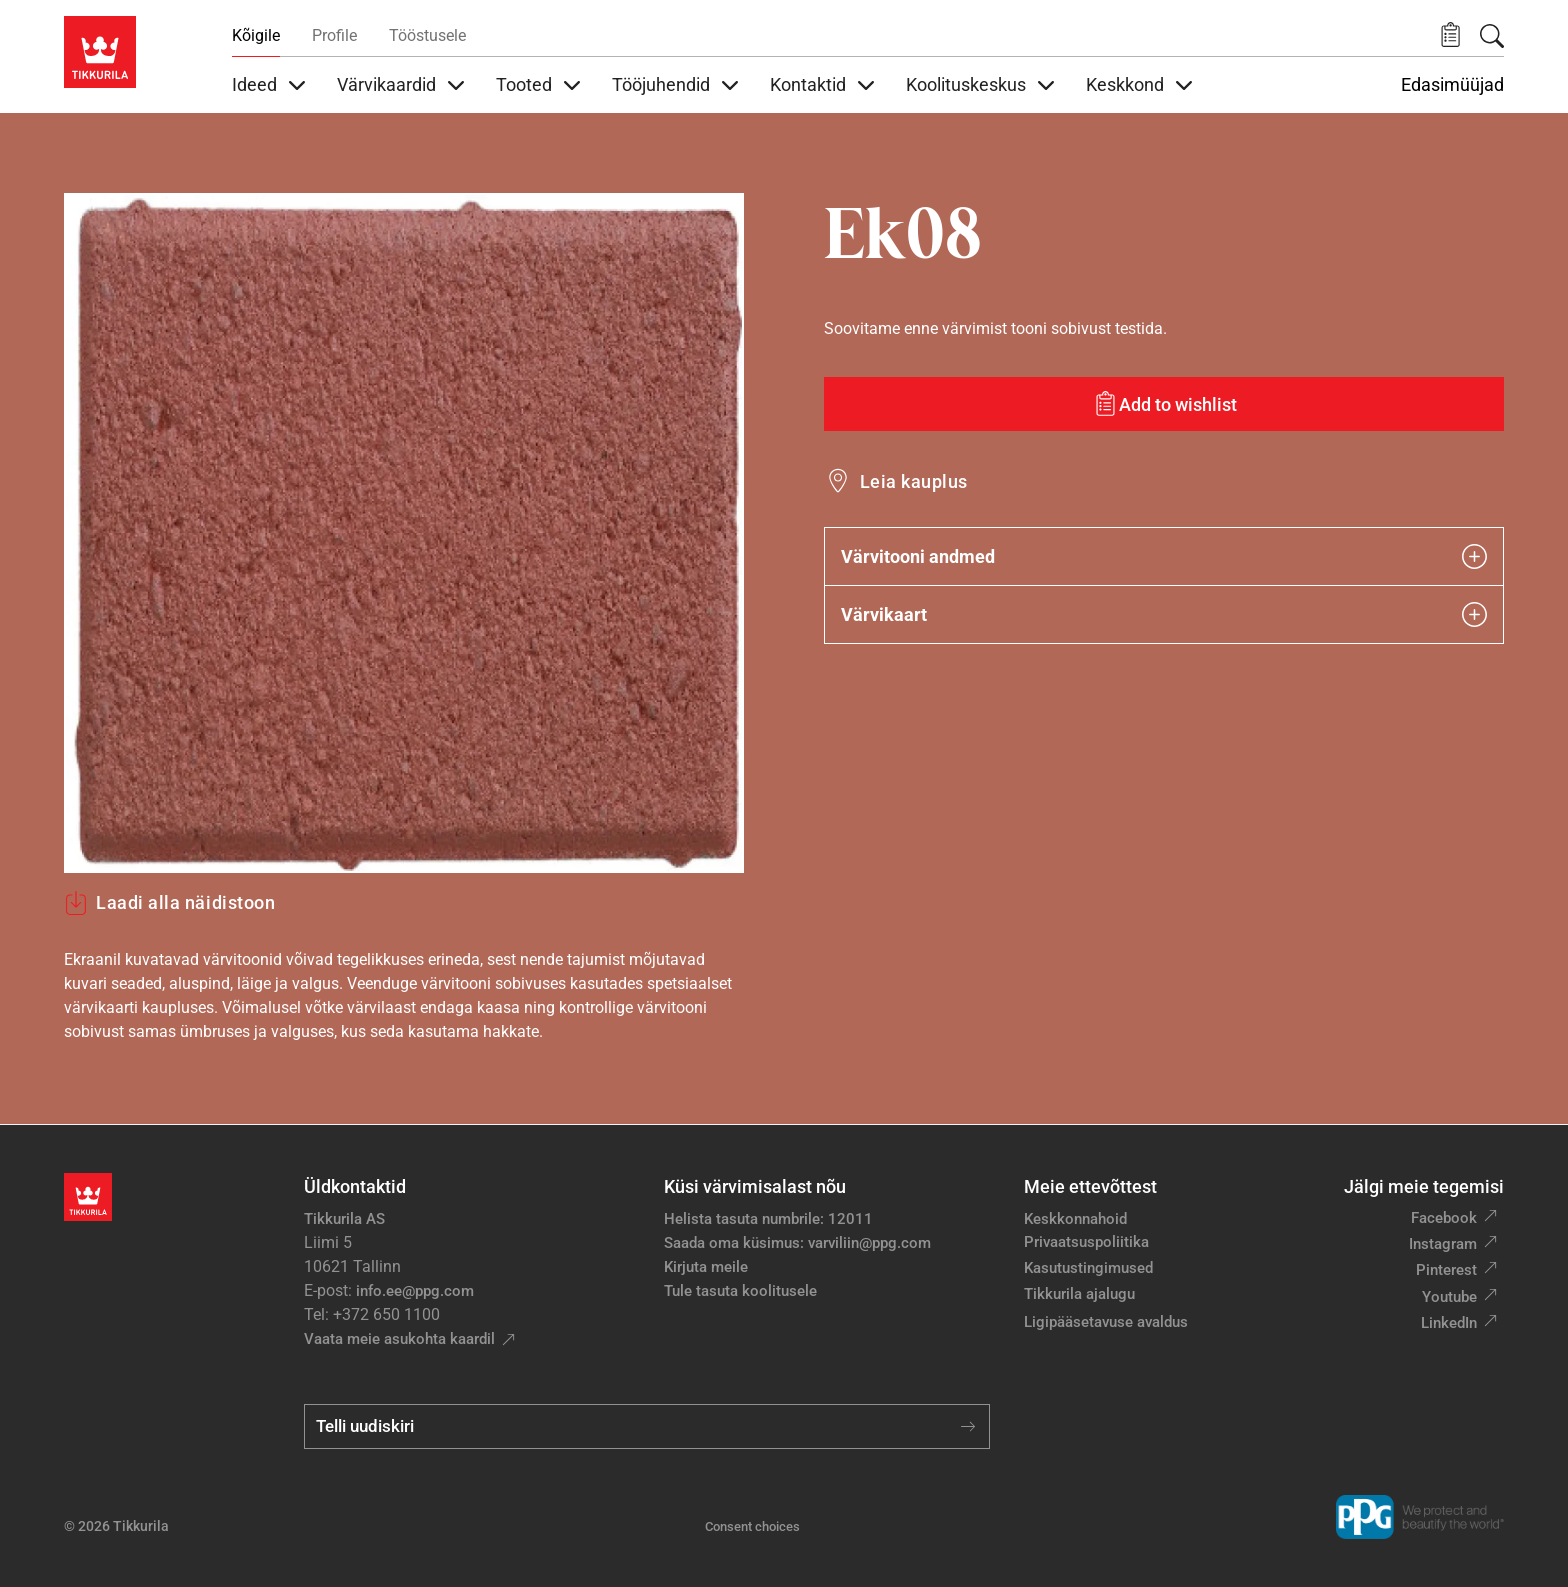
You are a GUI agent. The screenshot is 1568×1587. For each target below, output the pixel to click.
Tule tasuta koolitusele (740, 1291)
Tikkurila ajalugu (1079, 1294)
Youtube (1449, 1297)
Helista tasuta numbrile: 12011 (768, 1219)
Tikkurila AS (344, 1219)
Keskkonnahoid (1075, 1219)
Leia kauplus (914, 481)
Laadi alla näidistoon (169, 903)
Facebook (1444, 1218)
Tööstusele (427, 35)
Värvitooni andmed (1164, 556)
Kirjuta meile (706, 1267)
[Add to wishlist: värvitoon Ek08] (1164, 404)
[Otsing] (1492, 36)
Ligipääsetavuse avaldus (1106, 1322)
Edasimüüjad (1452, 85)
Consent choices (752, 1526)
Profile (334, 35)
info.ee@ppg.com (415, 1291)
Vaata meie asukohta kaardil (399, 1339)
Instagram (1443, 1244)
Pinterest (1446, 1270)
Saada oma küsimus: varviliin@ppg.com (797, 1243)
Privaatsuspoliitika (1086, 1242)
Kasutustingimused (1088, 1268)
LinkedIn (1449, 1323)
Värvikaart (1164, 614)
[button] (1450, 35)
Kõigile (256, 35)
